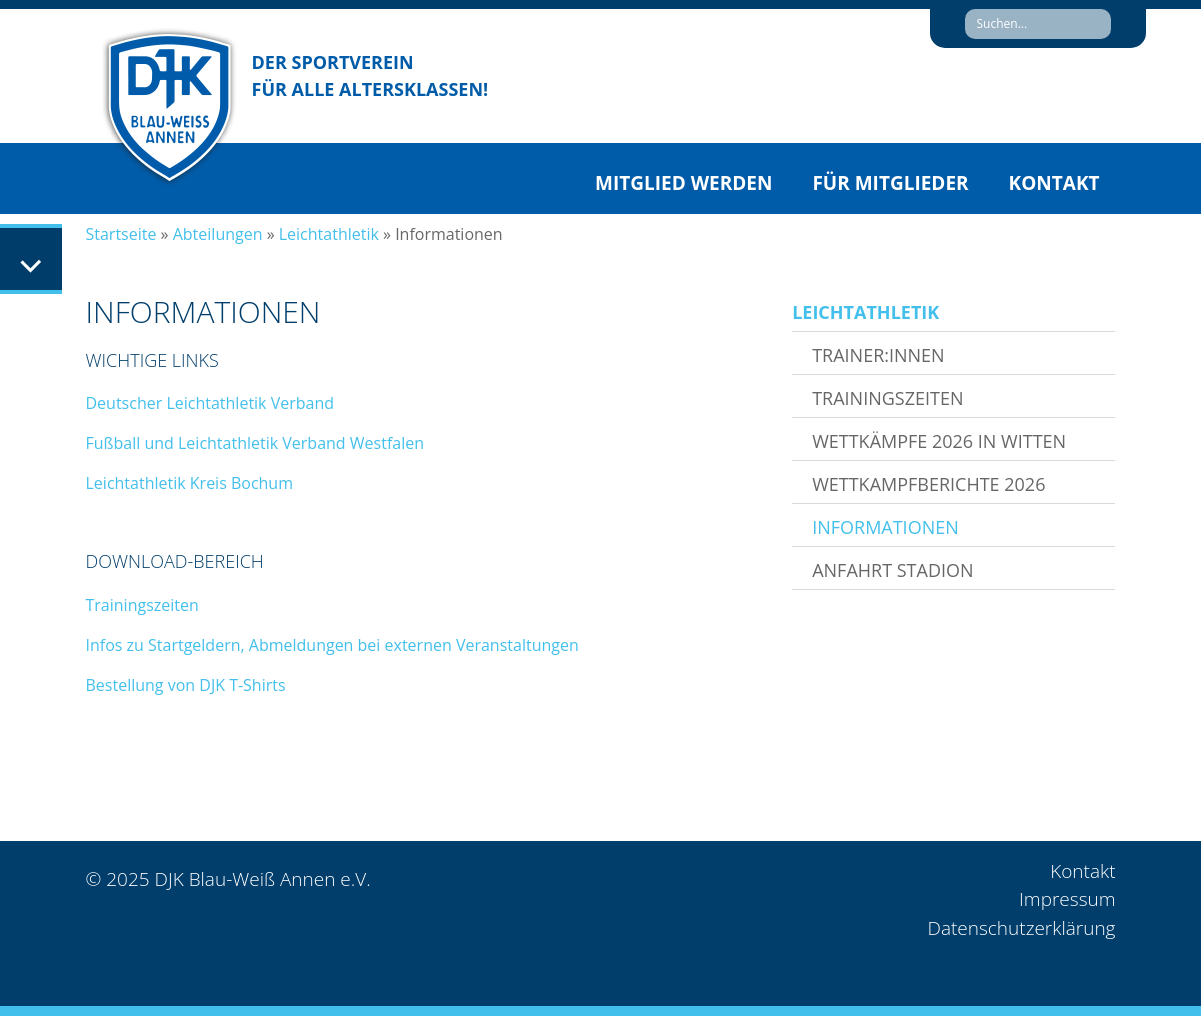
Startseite (121, 234)
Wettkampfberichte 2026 (928, 484)
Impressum (1067, 899)
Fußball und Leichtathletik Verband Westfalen (255, 443)
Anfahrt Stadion (892, 570)
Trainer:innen (878, 355)
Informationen (885, 527)
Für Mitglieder (890, 183)
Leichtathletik (329, 234)
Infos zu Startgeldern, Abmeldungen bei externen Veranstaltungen (334, 645)
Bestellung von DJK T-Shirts (186, 685)
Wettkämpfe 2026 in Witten (939, 441)
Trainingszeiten (142, 605)
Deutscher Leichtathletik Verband (210, 403)
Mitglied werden (683, 183)
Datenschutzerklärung (1021, 928)
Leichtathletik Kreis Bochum (190, 483)
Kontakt (1054, 183)
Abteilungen (218, 234)
